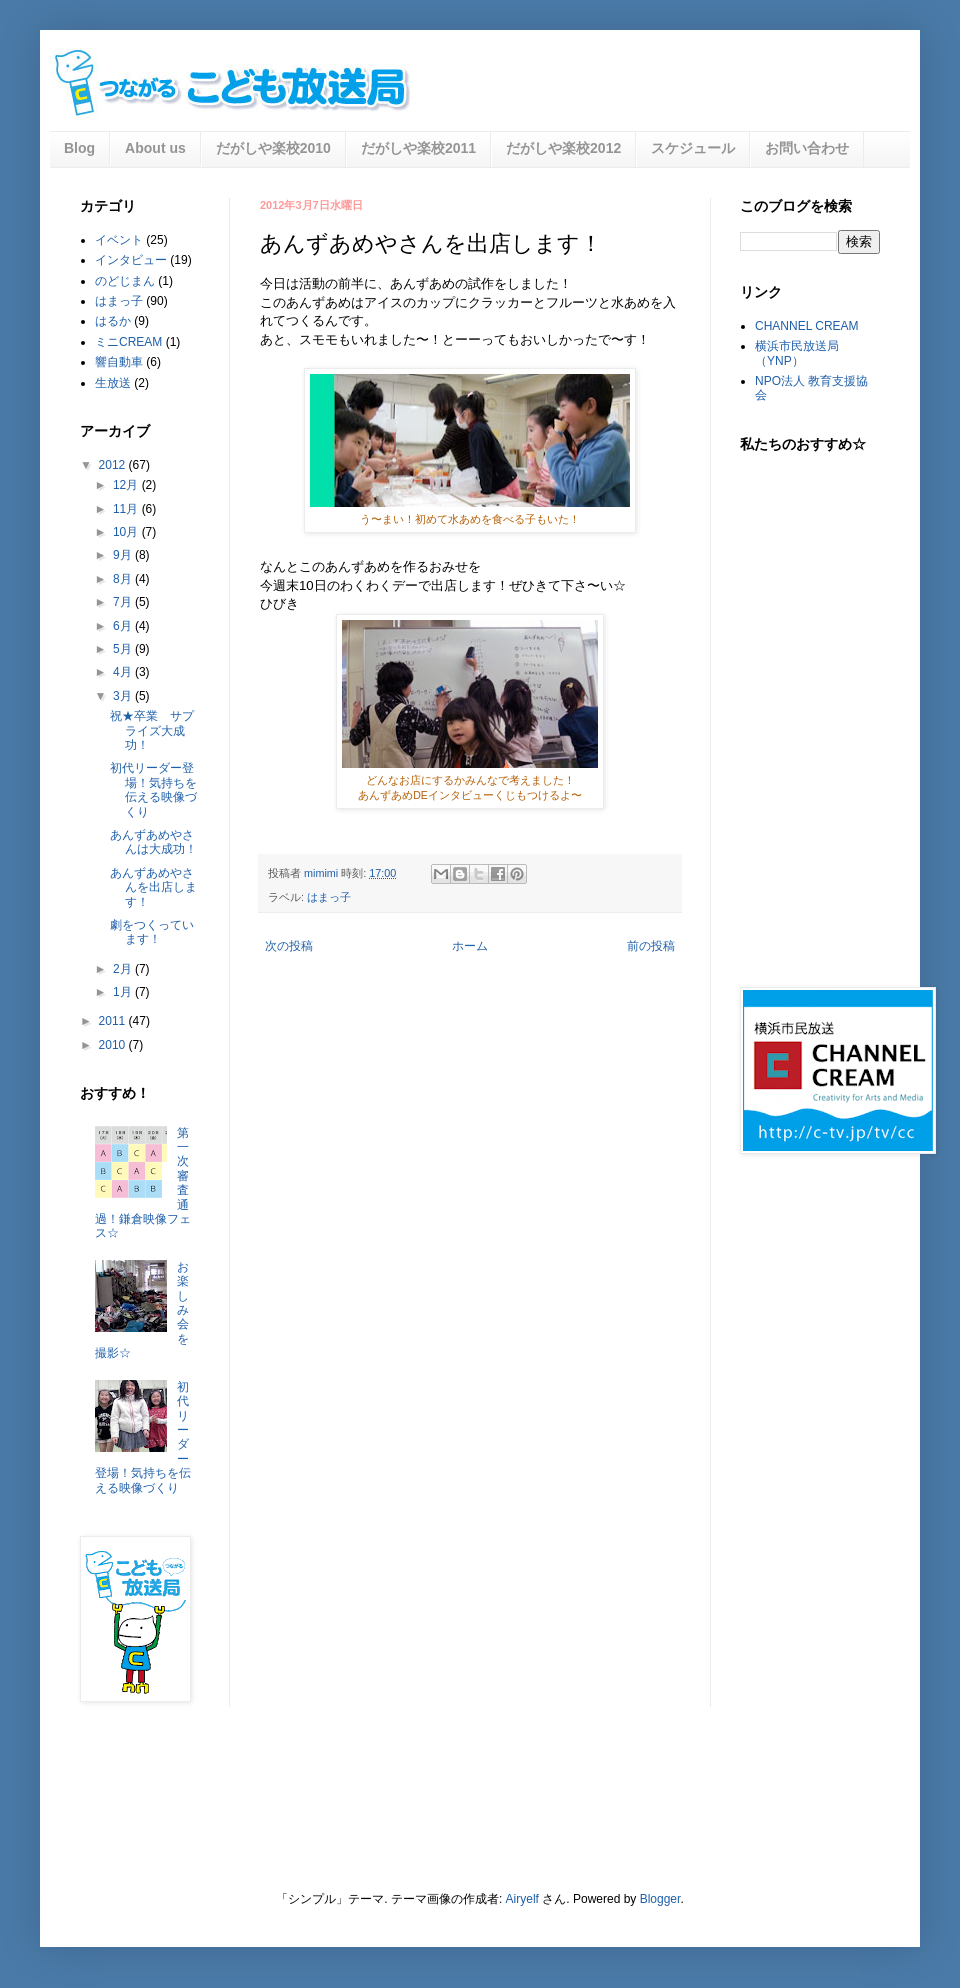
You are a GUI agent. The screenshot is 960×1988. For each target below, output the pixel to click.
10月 (127, 532)
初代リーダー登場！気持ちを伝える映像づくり (153, 789)
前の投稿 (651, 946)
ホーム (470, 946)
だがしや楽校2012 (563, 148)
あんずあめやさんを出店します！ (153, 887)
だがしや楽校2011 (418, 148)
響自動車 (119, 362)
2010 (114, 1045)
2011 (114, 1021)
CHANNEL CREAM (807, 326)
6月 (124, 626)
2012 (114, 465)
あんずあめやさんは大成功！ (153, 842)
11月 (127, 509)
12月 (127, 485)
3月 (124, 696)
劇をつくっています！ (152, 932)
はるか (113, 321)
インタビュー (131, 260)
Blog (79, 148)
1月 (124, 992)
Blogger (660, 1899)
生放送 (113, 383)
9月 (124, 555)
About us (155, 148)
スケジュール (693, 148)
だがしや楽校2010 (273, 148)
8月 (124, 579)
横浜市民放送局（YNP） (797, 353)
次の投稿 (289, 946)
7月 (124, 602)
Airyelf (522, 1899)
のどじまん (125, 281)
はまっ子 (329, 897)
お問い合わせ (807, 148)
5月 (124, 649)
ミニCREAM (128, 342)
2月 (124, 969)
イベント (119, 240)
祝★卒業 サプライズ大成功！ (152, 730)
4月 (124, 672)
